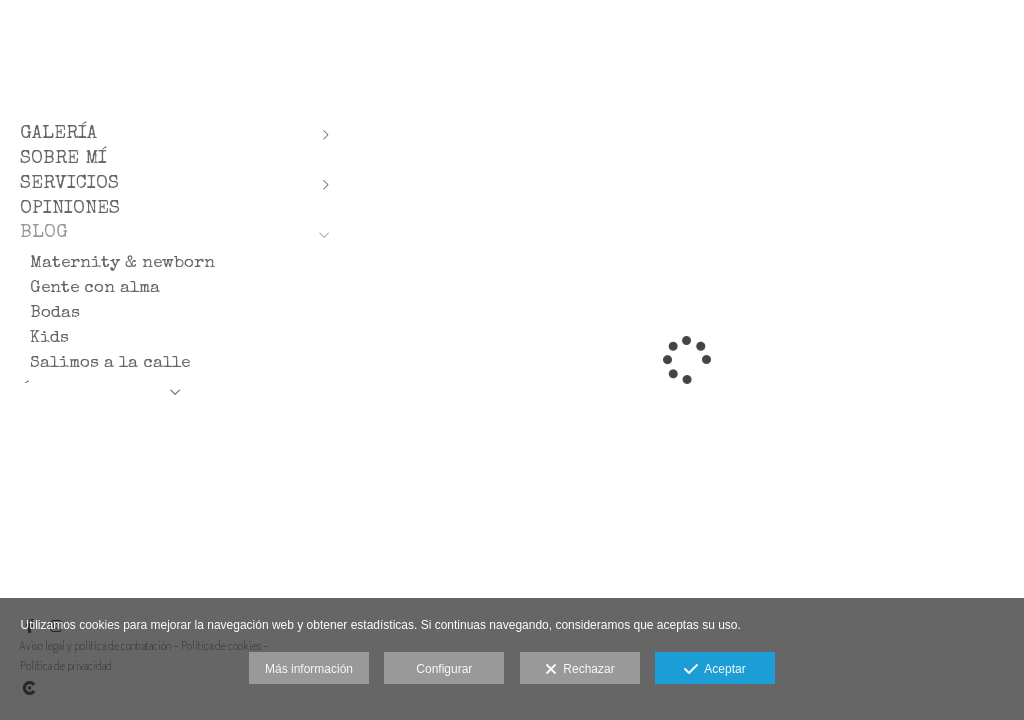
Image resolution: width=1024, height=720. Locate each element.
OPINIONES (70, 209)
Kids (49, 338)
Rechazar (580, 670)
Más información (309, 669)
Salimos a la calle (110, 363)
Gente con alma (95, 288)
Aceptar (714, 670)
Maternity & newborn (122, 263)
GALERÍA (58, 134)
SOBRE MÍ (63, 159)
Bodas (55, 313)
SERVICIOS (69, 184)
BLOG (44, 233)
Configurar (444, 669)
